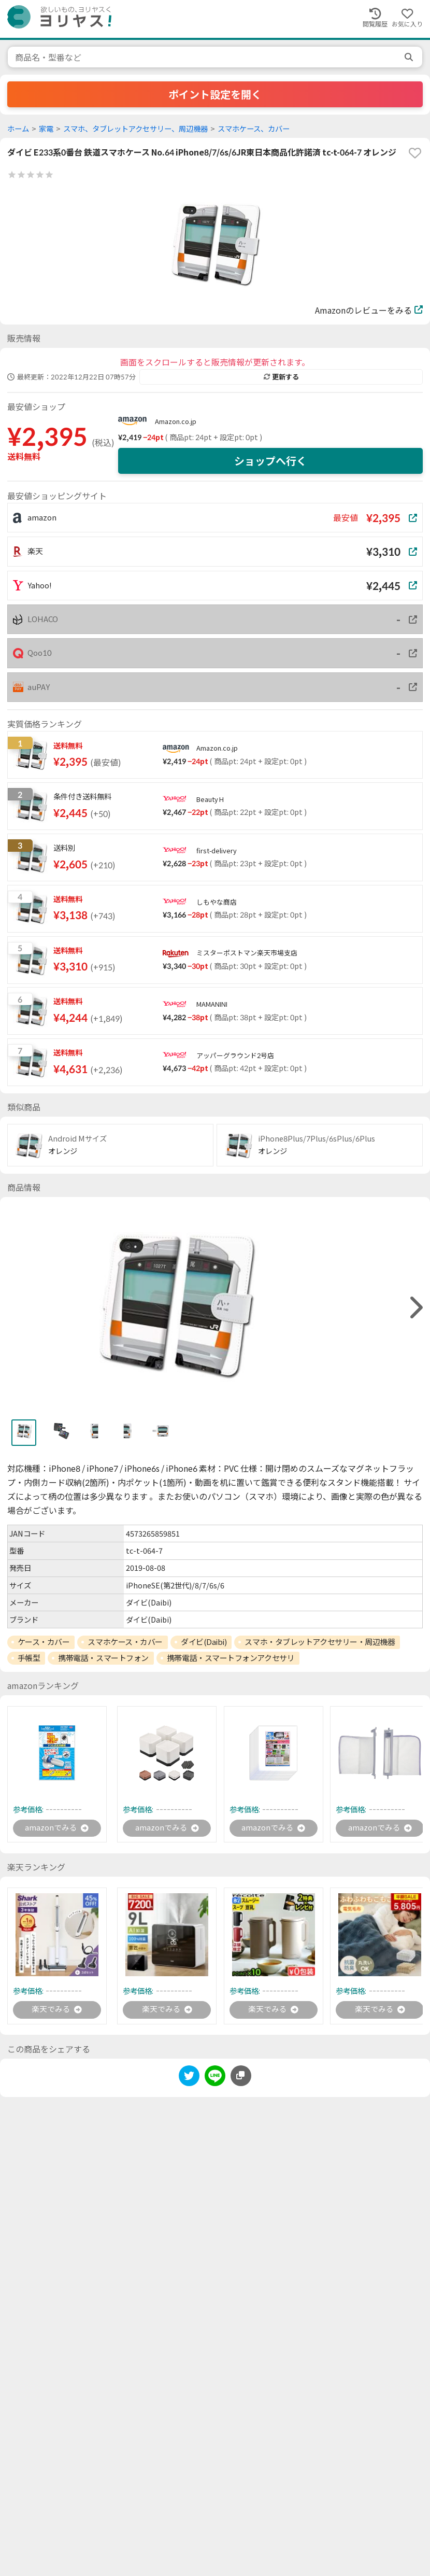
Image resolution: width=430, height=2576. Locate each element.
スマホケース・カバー (125, 1641)
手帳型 (29, 1658)
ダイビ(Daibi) (204, 1641)
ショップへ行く (270, 461)
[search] (410, 57)
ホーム (18, 128)
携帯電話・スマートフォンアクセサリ (230, 1658)
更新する (281, 377)
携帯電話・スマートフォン (103, 1658)
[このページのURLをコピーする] (241, 2078)
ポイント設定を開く (215, 94)
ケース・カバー (44, 1641)
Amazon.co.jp (175, 421)
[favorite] (415, 153)
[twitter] (189, 2080)
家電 (46, 128)
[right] (415, 1307)
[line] (215, 2080)
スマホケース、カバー (254, 128)
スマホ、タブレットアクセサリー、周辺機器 (135, 128)
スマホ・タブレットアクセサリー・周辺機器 (320, 1641)
